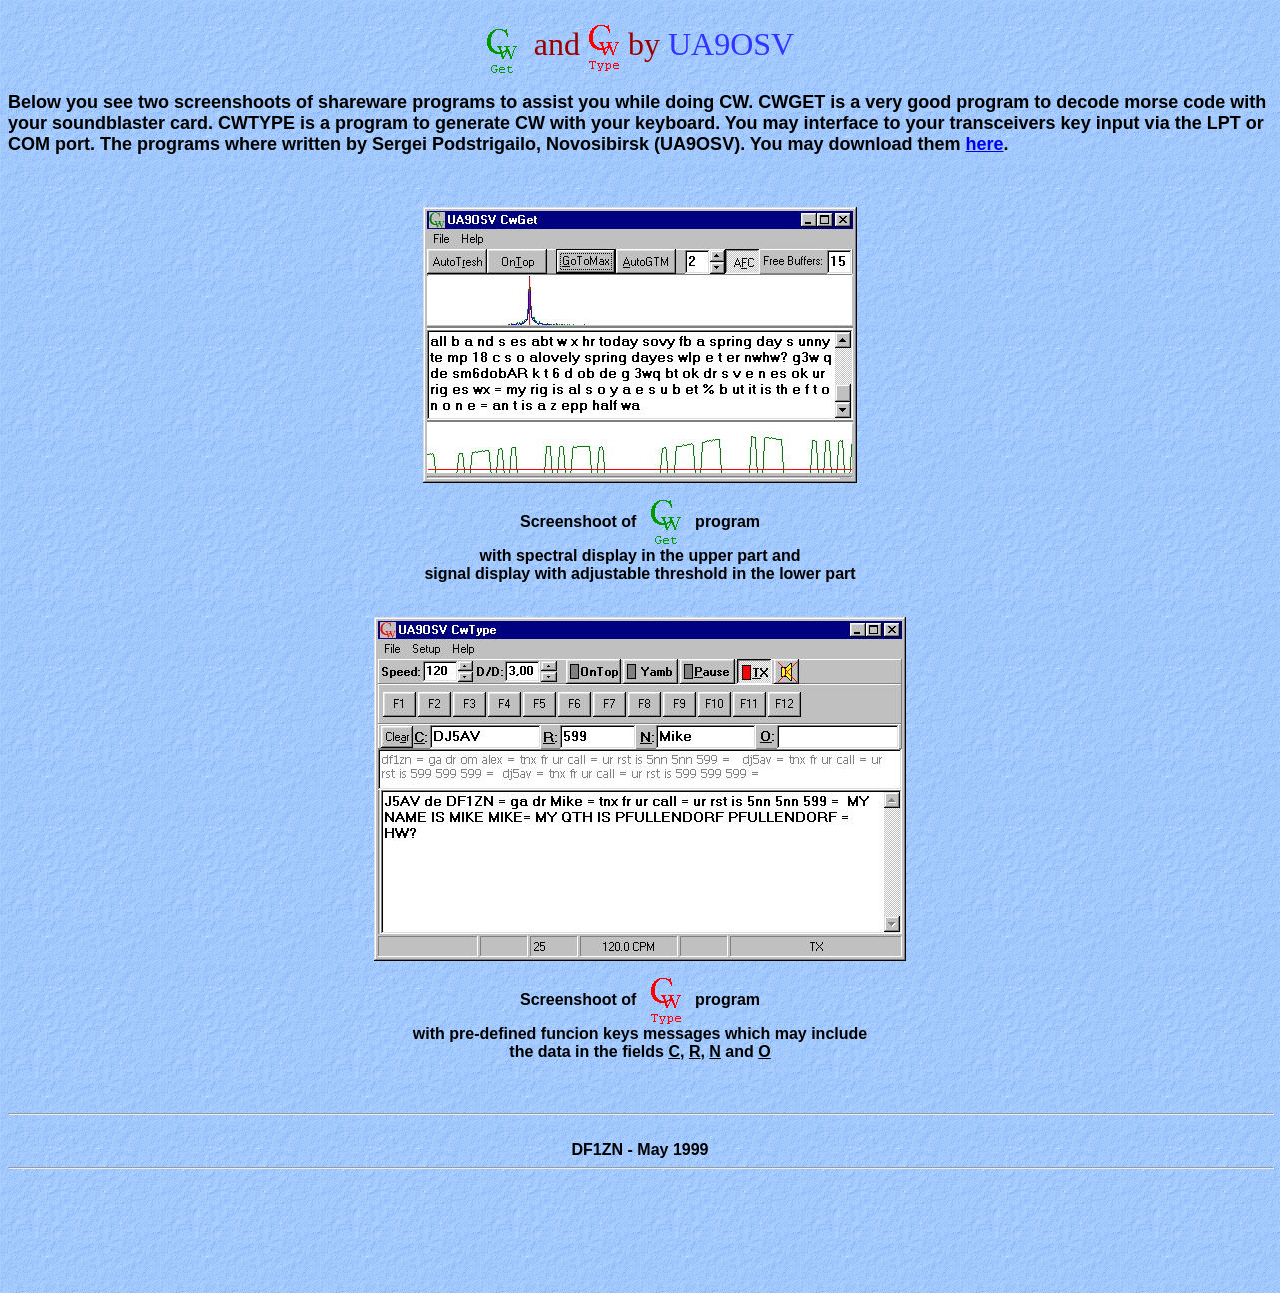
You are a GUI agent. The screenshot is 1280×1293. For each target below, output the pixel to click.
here (985, 144)
